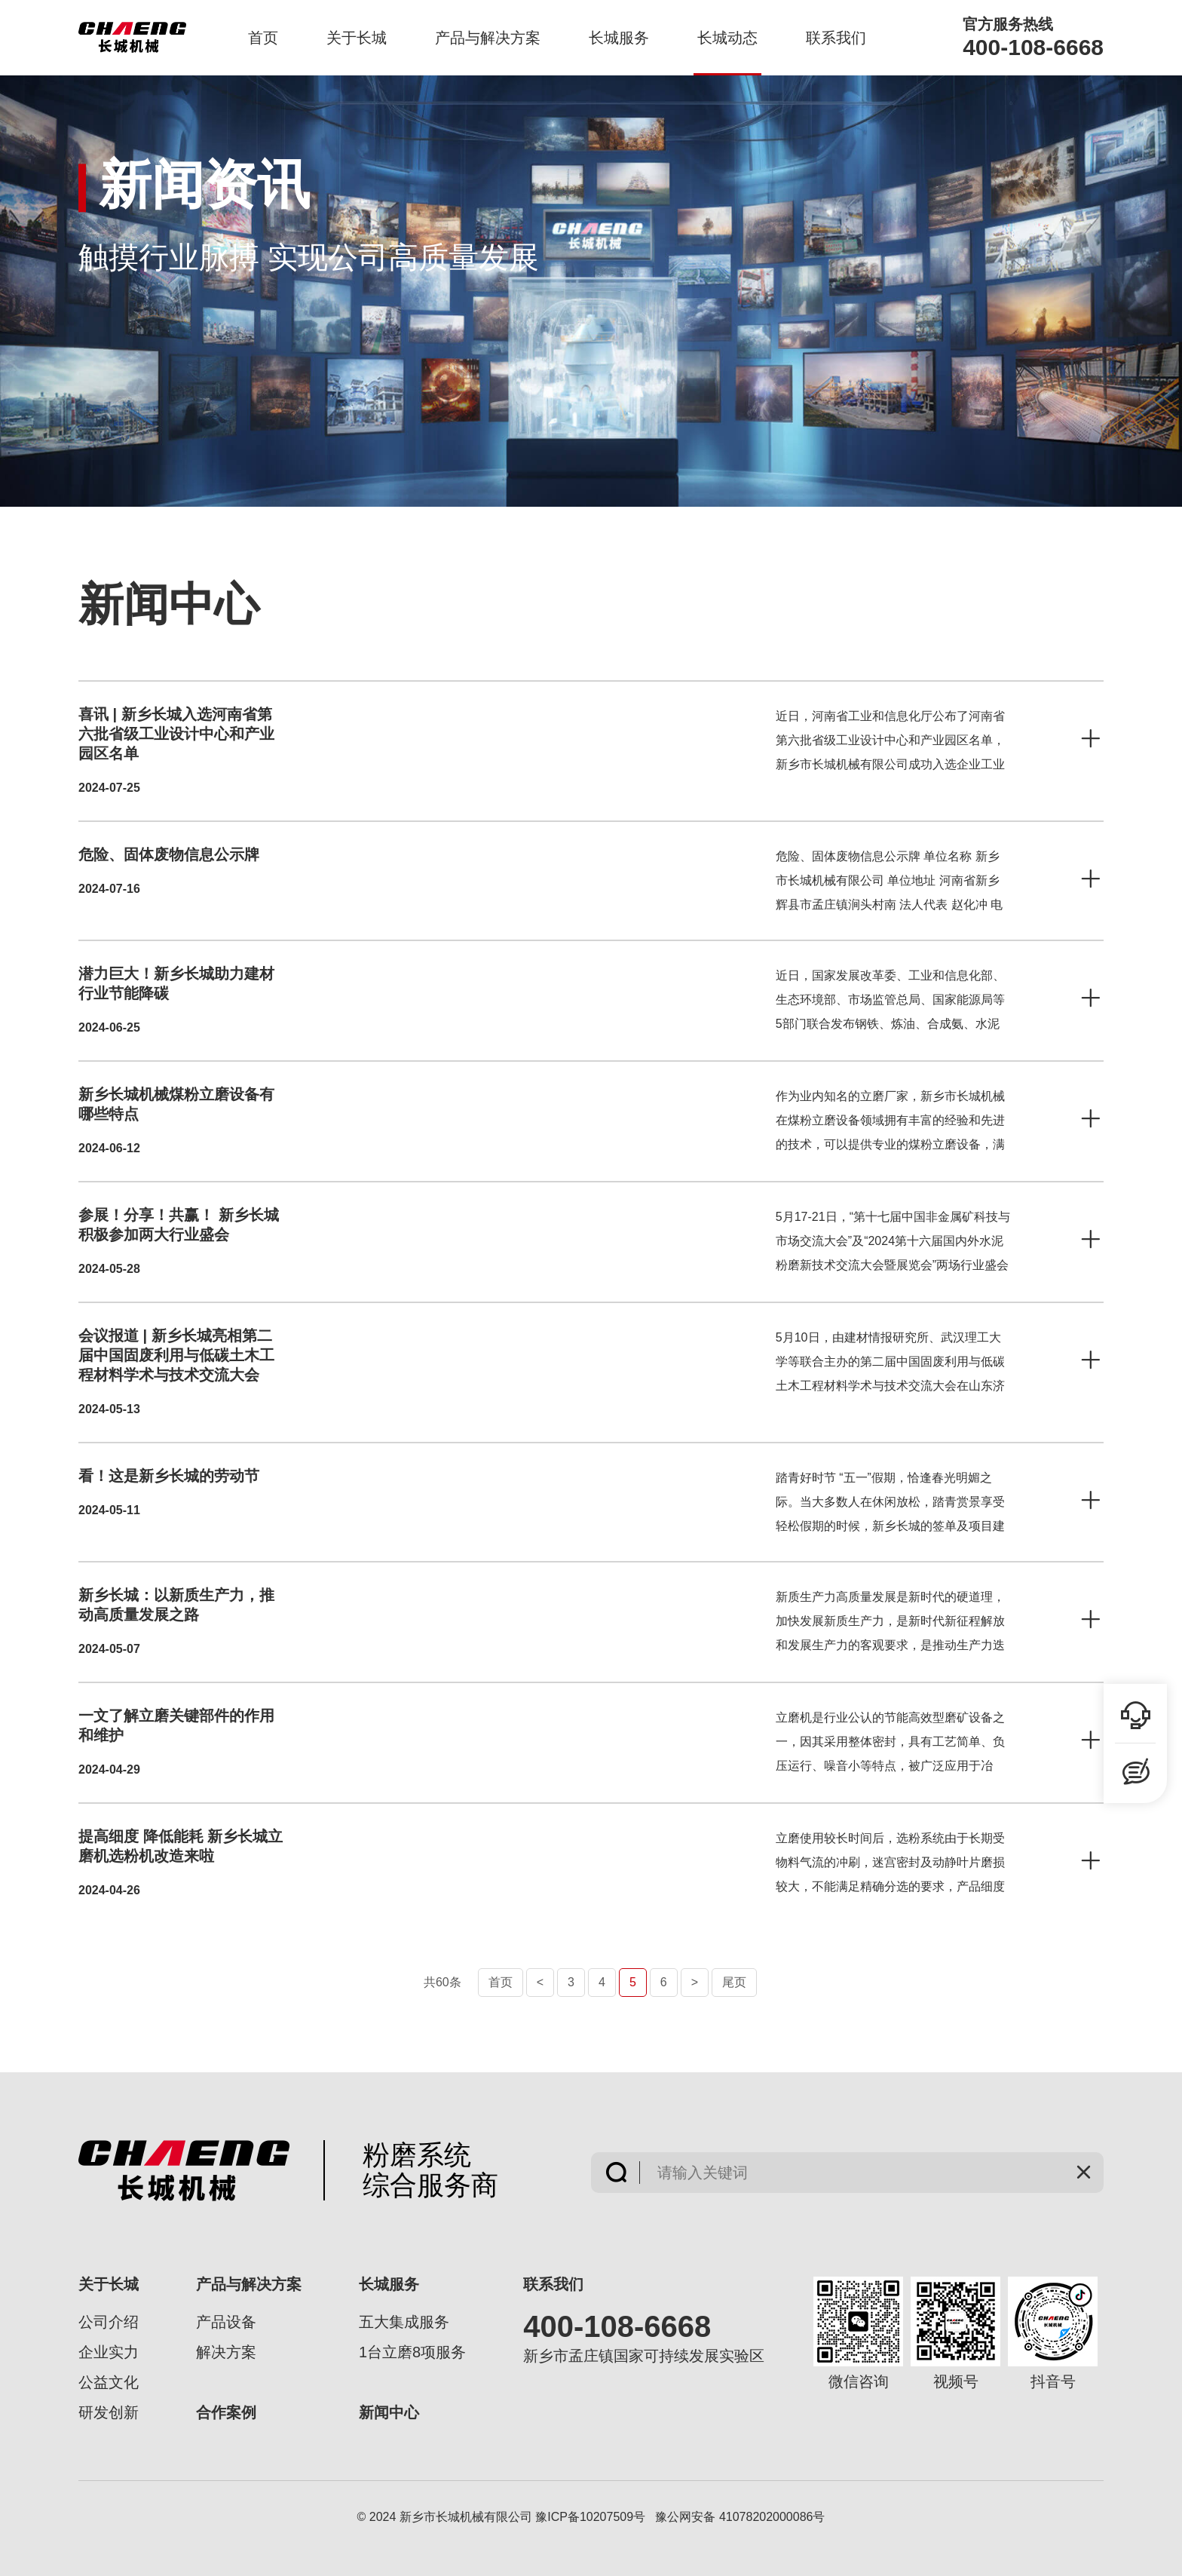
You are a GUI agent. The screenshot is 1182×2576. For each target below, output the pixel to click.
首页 (263, 37)
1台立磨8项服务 (412, 2352)
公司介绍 (108, 2322)
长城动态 (727, 37)
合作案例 (226, 2412)
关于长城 (356, 37)
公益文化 (108, 2382)
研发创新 (108, 2412)
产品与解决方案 (487, 37)
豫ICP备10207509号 (590, 2516)
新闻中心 (389, 2412)
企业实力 (108, 2352)
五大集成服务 (404, 2322)
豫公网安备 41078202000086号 (740, 2516)
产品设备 (226, 2322)
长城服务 (619, 37)
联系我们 (836, 37)
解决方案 (226, 2352)
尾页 (734, 1982)
